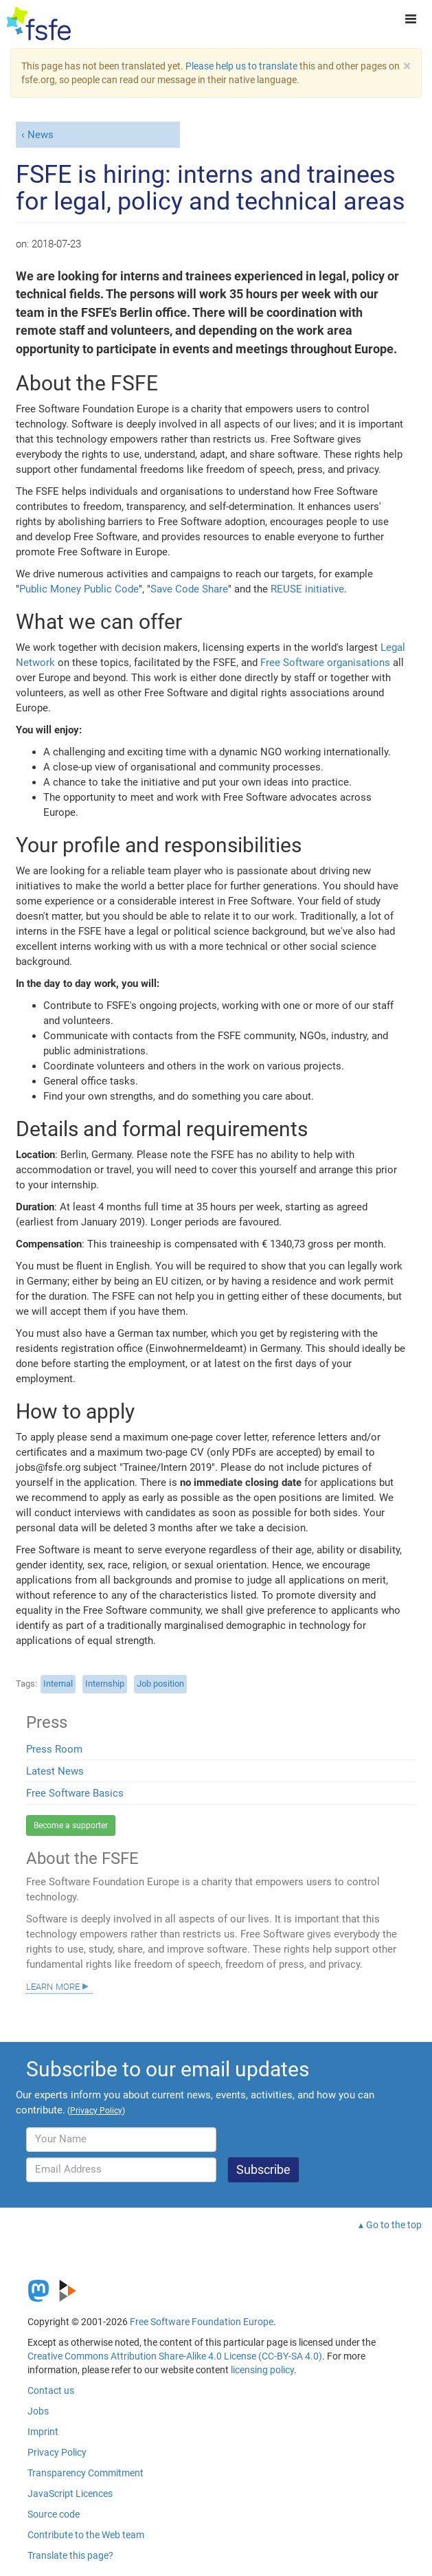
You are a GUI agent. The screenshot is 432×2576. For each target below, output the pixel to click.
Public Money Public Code (79, 589)
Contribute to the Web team (85, 2534)
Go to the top (394, 2224)
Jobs (38, 2411)
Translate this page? (70, 2555)
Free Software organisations (325, 662)
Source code (53, 2514)
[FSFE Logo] (39, 24)
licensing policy (262, 2369)
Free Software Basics (75, 1793)
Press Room (54, 1749)
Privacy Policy (57, 2452)
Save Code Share (189, 589)
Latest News (55, 1771)
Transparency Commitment (85, 2472)
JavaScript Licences (70, 2493)
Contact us (50, 2390)
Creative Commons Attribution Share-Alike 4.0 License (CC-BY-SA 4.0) (174, 2356)
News (40, 135)
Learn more (53, 1985)
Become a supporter (71, 1825)
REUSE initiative (307, 589)
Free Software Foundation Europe (201, 2321)
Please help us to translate (241, 65)
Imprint (42, 2431)
